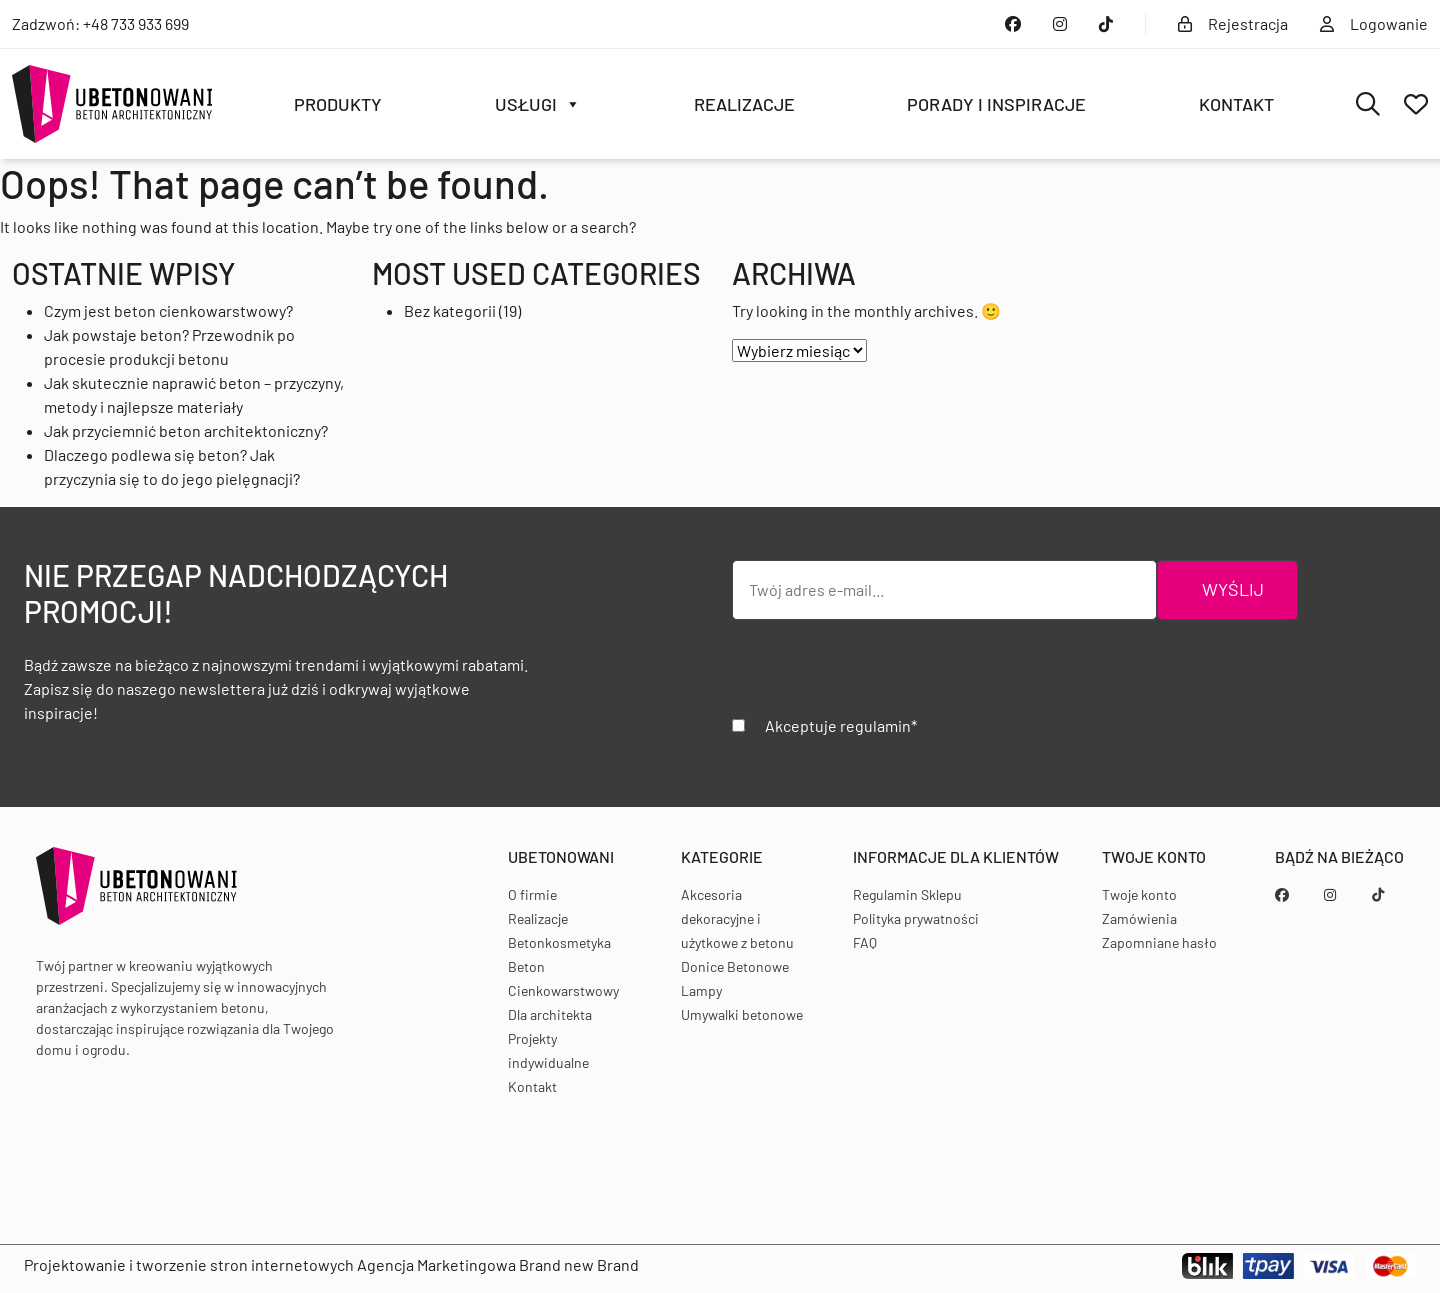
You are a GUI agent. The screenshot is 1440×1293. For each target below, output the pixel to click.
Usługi (538, 104)
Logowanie (1374, 23)
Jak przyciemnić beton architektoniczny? (186, 430)
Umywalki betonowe (742, 1014)
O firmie (532, 894)
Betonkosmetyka (559, 942)
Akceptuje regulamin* (841, 725)
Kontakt (1236, 104)
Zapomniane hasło (1159, 942)
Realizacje (744, 104)
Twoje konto (1139, 894)
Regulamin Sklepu (907, 894)
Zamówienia (1139, 918)
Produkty (338, 104)
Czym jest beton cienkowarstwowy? (168, 310)
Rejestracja (1233, 23)
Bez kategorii (450, 310)
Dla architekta (550, 1014)
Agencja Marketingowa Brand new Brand (498, 1264)
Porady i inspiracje (996, 104)
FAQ (865, 942)
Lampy (701, 990)
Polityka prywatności (916, 918)
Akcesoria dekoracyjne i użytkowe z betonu (737, 918)
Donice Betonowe (735, 966)
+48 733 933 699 (136, 23)
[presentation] (884, 675)
